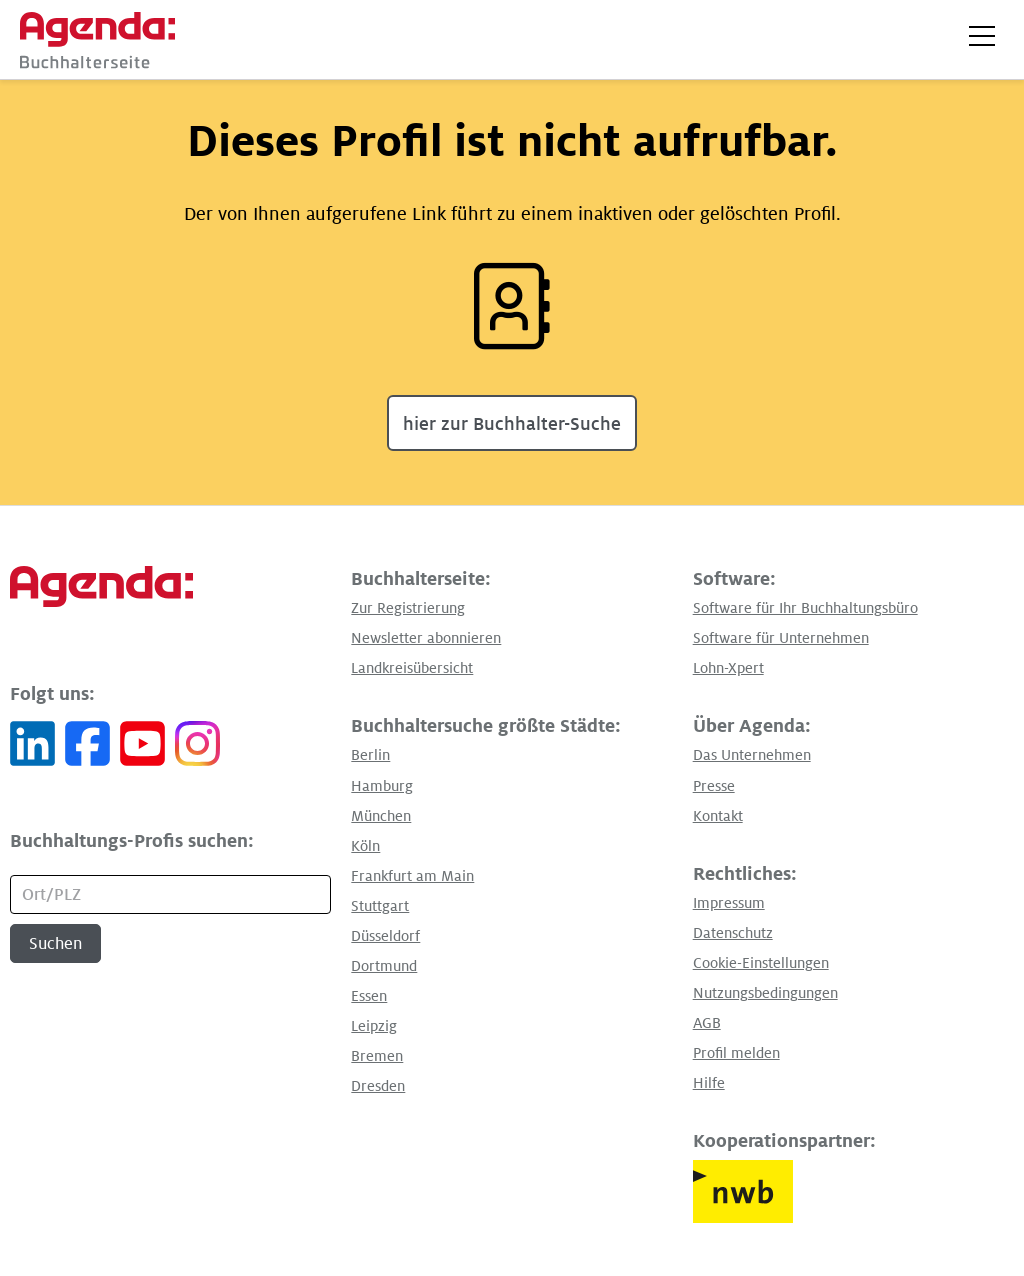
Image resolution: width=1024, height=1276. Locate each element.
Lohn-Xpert (728, 668)
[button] (982, 36)
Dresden (378, 1086)
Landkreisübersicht (412, 668)
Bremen (377, 1056)
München (381, 816)
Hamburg (382, 786)
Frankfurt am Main (412, 876)
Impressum (729, 903)
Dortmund (384, 966)
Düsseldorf (385, 936)
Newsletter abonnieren (426, 638)
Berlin (370, 755)
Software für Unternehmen (781, 638)
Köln (365, 846)
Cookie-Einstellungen (761, 963)
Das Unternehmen (752, 755)
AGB (707, 1023)
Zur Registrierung (408, 608)
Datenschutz (733, 933)
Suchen (55, 944)
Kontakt (718, 816)
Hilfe (709, 1083)
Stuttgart (380, 906)
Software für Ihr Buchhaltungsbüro (805, 608)
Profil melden (736, 1053)
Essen (369, 996)
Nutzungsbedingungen (765, 993)
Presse (714, 786)
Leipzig (374, 1026)
